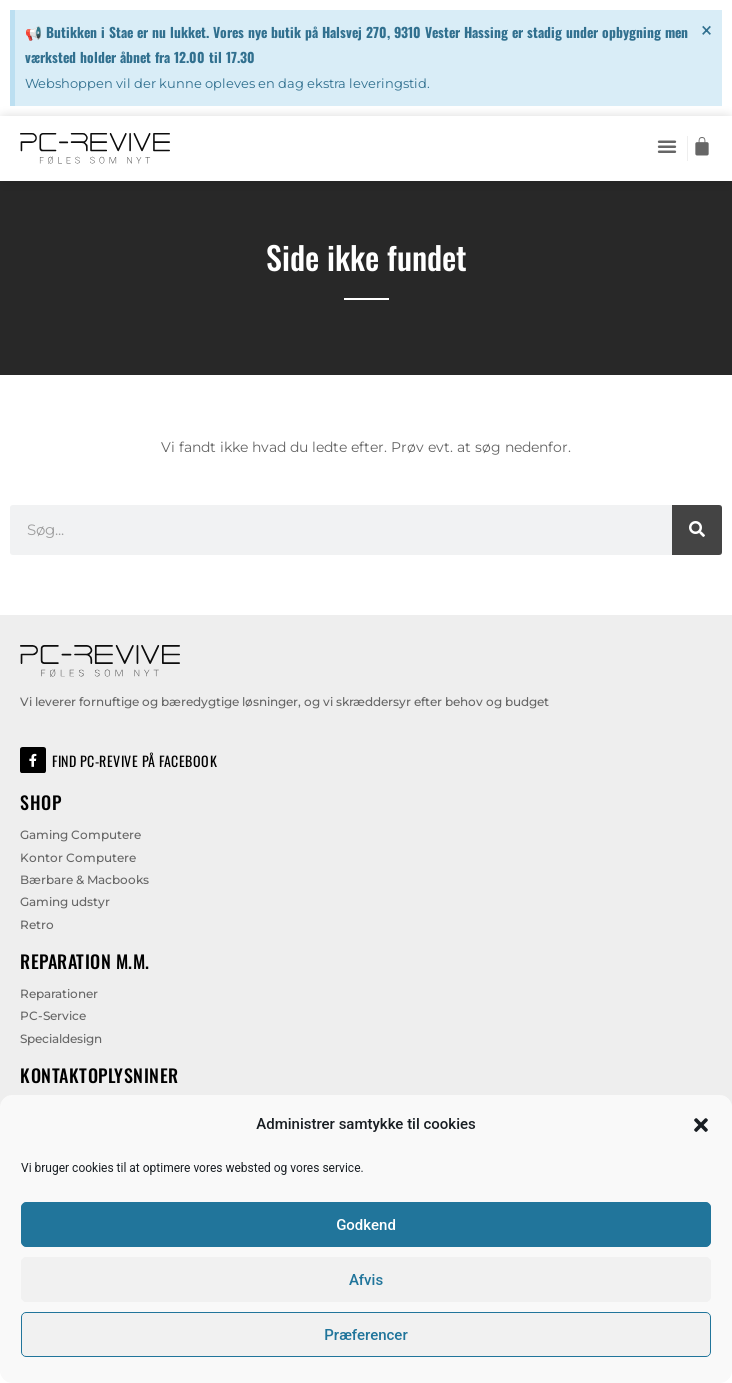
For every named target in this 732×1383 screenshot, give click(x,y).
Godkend (366, 1225)
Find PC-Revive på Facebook (134, 760)
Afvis (366, 1280)
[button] (701, 1125)
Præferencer (365, 1335)
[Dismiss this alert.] (706, 30)
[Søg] (697, 530)
